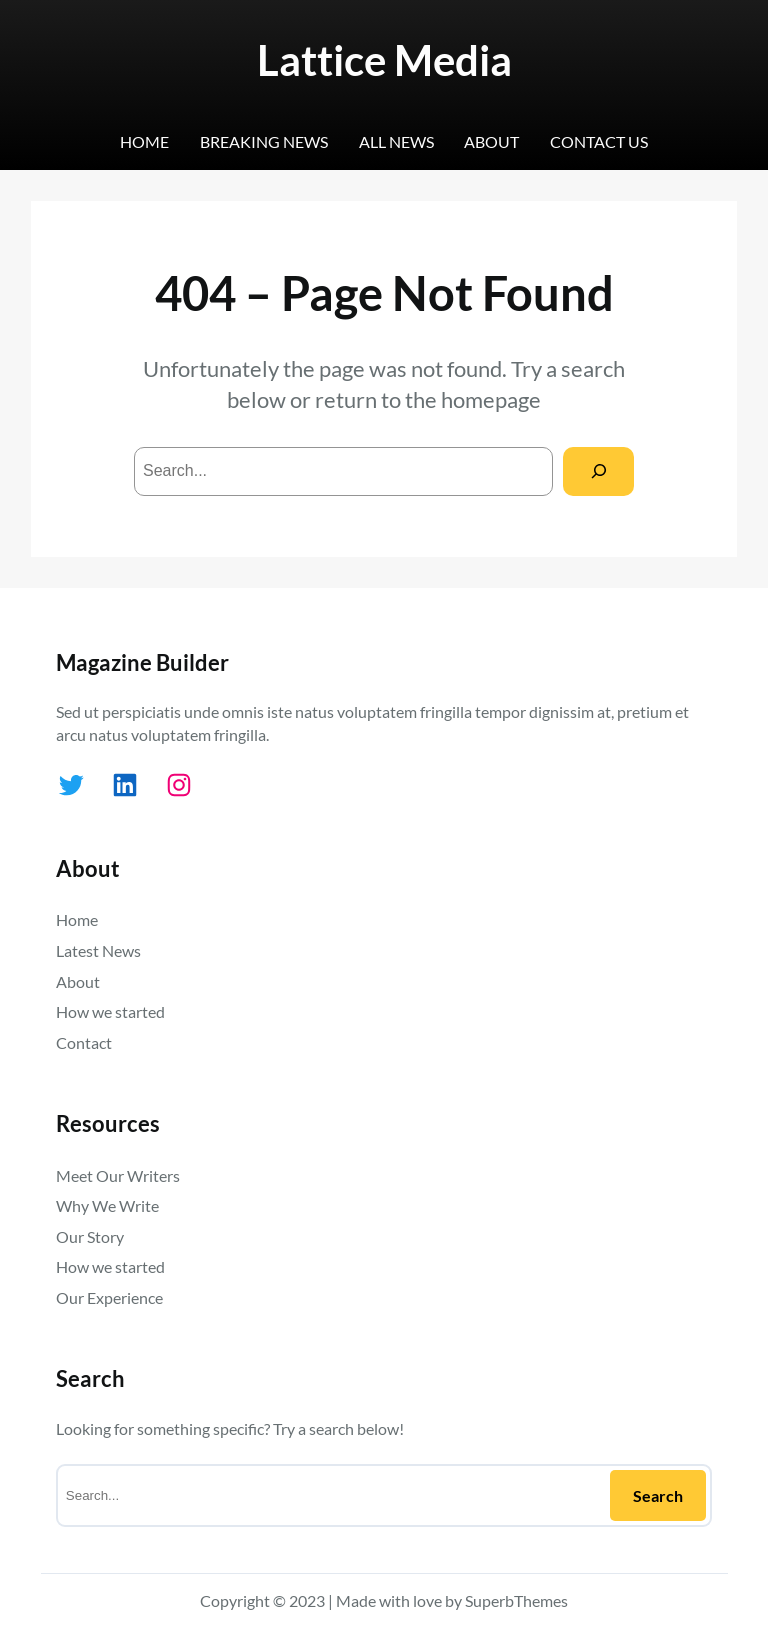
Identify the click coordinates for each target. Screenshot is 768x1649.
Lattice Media (384, 59)
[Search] (598, 471)
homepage (491, 399)
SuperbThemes (516, 1600)
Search (658, 1495)
